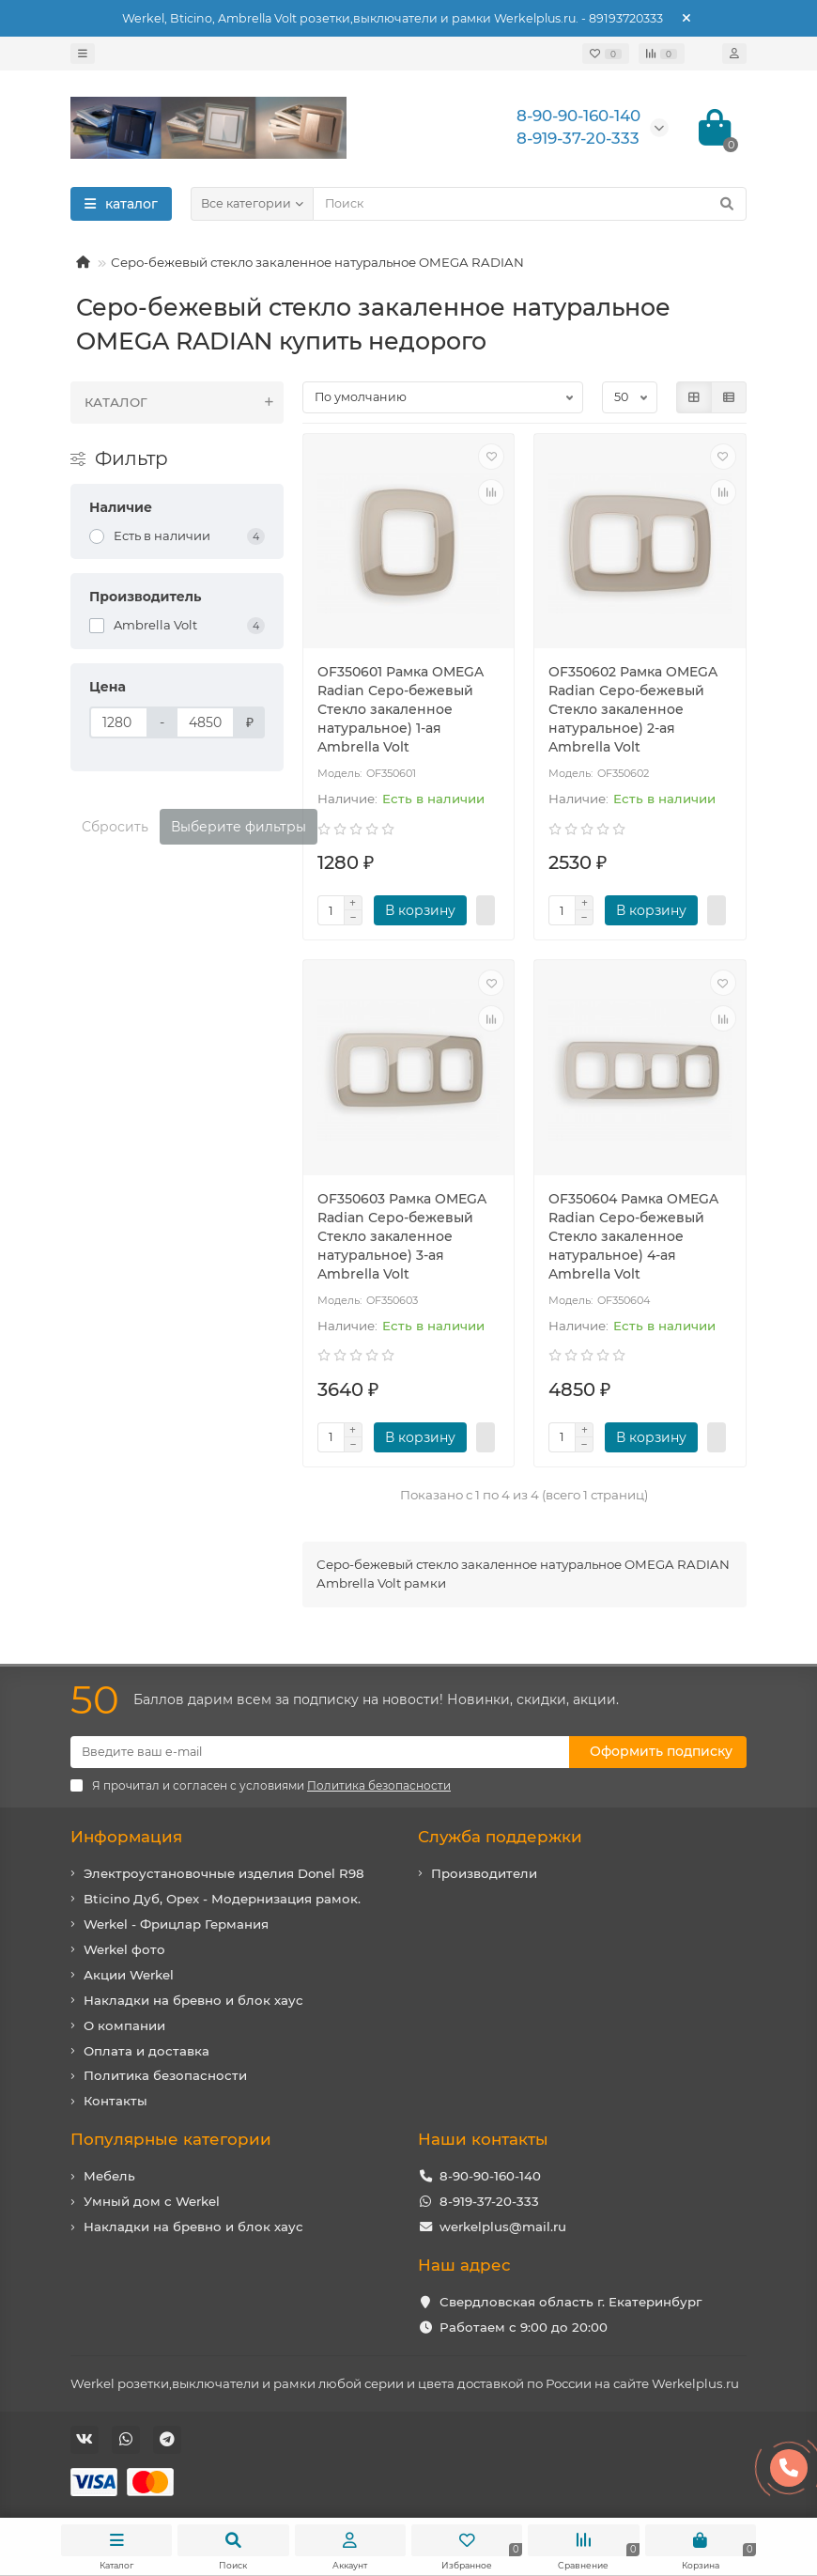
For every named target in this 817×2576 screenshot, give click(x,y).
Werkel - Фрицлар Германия (176, 1924)
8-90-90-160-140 (490, 2175)
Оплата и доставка (146, 2050)
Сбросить (115, 826)
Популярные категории (170, 2139)
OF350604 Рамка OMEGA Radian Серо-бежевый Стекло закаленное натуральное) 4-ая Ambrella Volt (633, 1236)
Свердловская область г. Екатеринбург (570, 2301)
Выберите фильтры (238, 826)
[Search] (530, 204)
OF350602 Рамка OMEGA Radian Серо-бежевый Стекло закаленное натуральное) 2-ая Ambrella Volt (632, 709)
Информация (126, 1836)
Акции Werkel (129, 1974)
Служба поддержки (500, 1836)
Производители (484, 1873)
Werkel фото (124, 1949)
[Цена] (118, 722)
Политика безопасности (165, 2075)
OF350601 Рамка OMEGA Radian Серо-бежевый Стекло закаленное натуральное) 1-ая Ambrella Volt (400, 709)
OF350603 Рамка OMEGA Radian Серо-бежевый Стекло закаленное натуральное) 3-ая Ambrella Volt (401, 1236)
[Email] (319, 1752)
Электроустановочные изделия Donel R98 (224, 1873)
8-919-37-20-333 (489, 2201)
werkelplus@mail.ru (502, 2226)
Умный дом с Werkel (152, 2201)
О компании (124, 2025)
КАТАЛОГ (184, 402)
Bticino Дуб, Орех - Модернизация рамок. (222, 1898)
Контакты (115, 2100)
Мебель (109, 2175)
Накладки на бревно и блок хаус (193, 2000)
